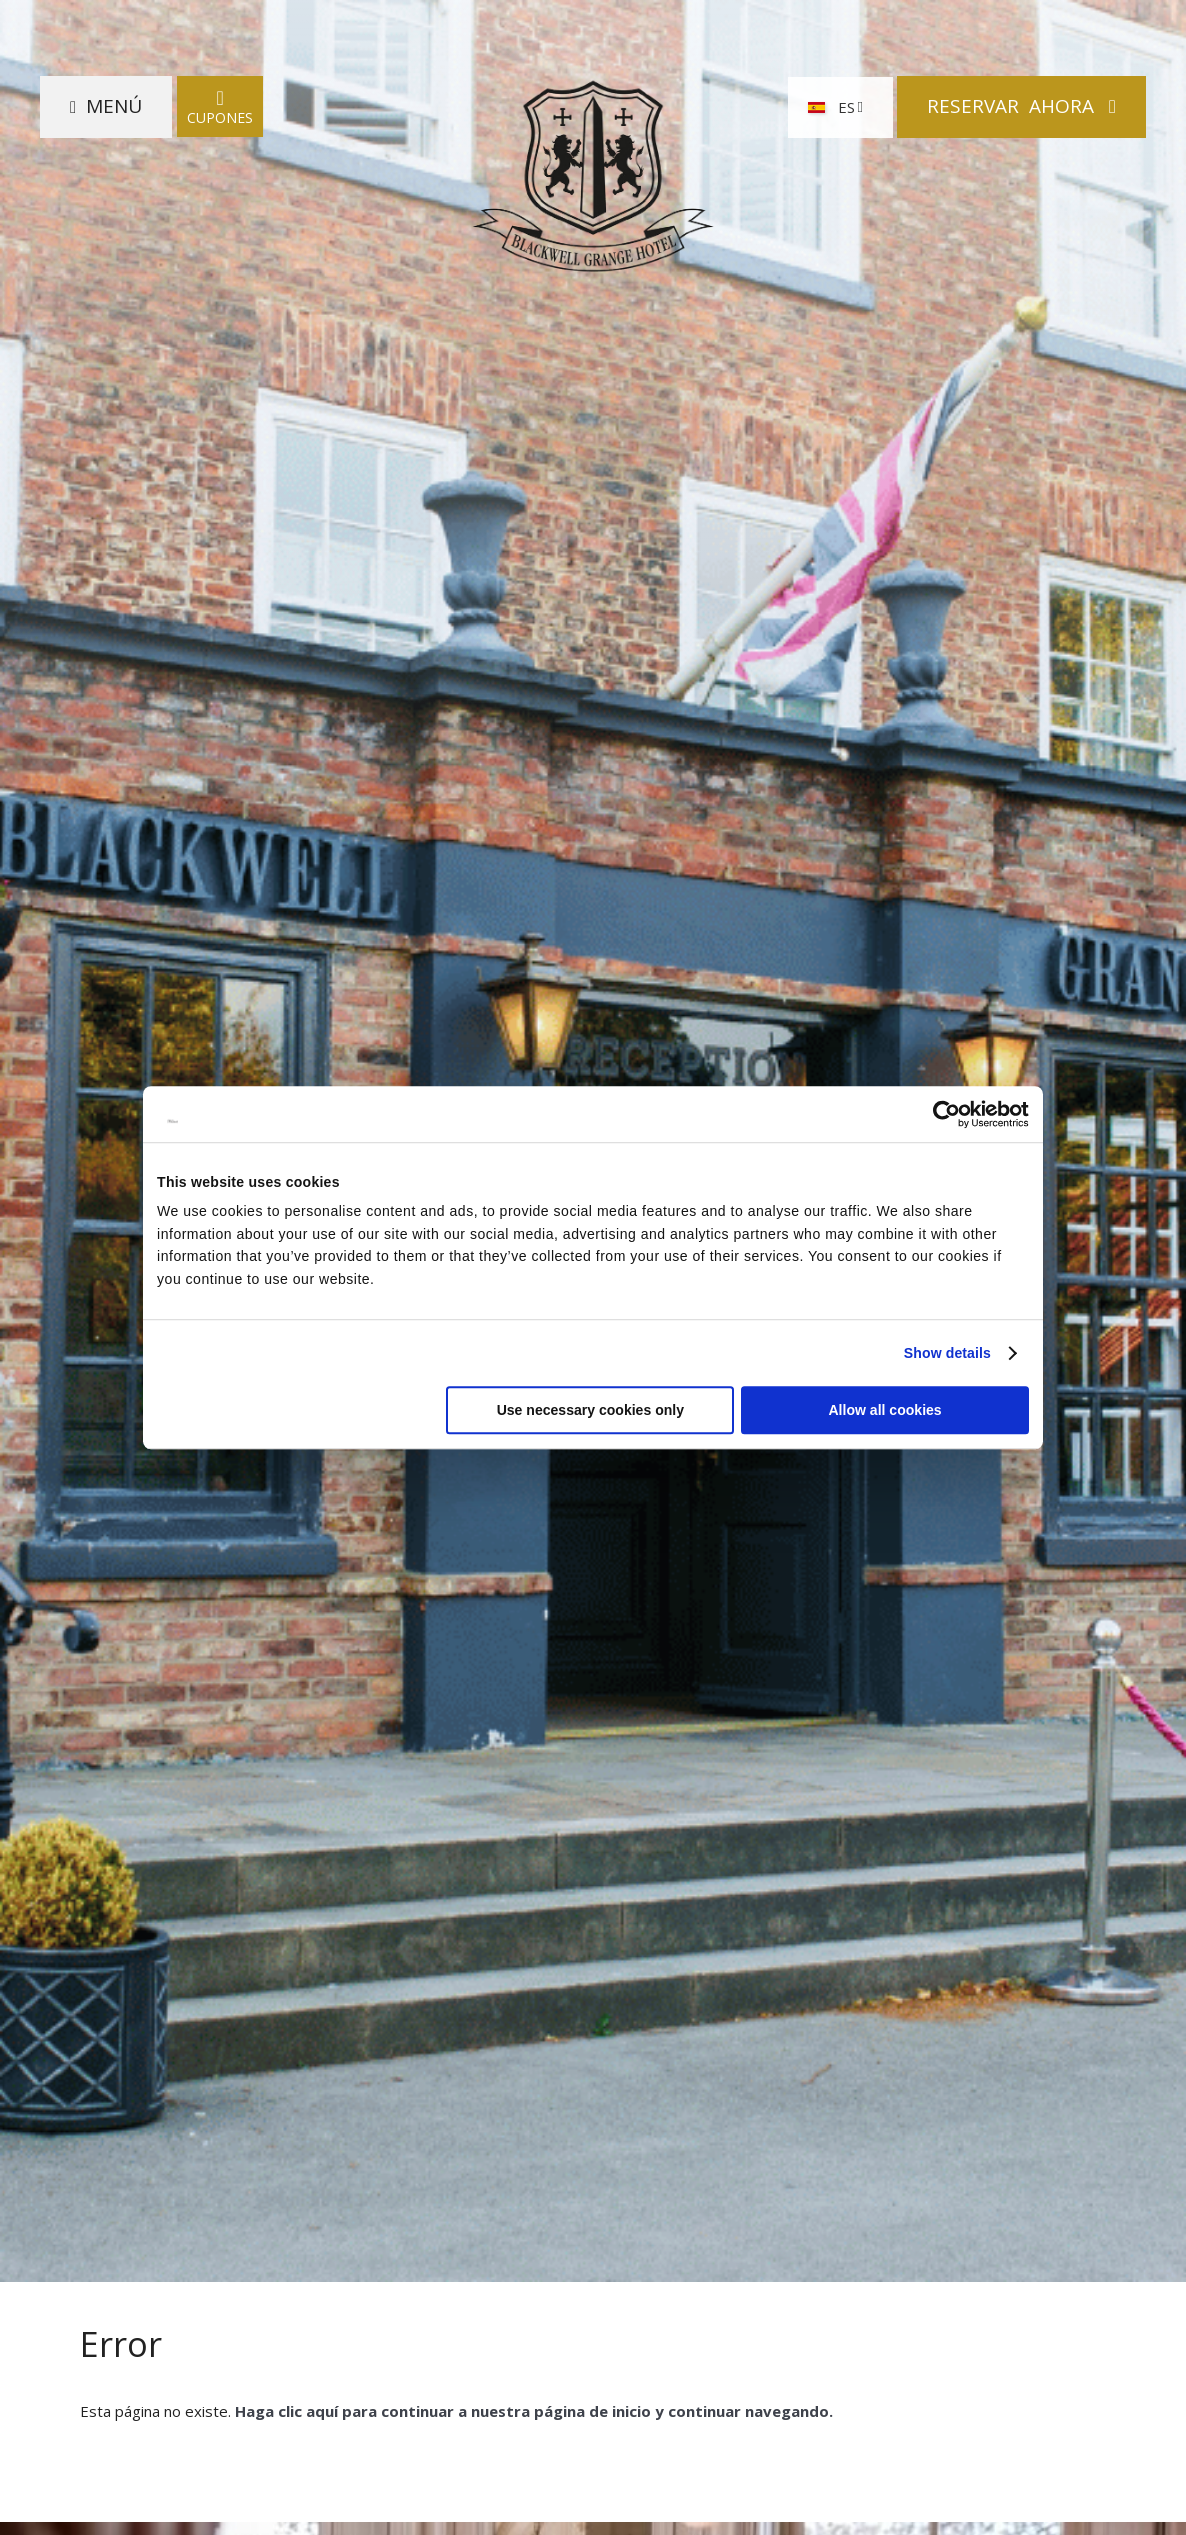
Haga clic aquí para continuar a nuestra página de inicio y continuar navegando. (534, 2411)
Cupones (220, 106)
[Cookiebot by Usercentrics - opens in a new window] (941, 1114)
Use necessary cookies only (590, 1410)
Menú (114, 106)
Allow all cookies (884, 1410)
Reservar (1013, 106)
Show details (947, 1353)
